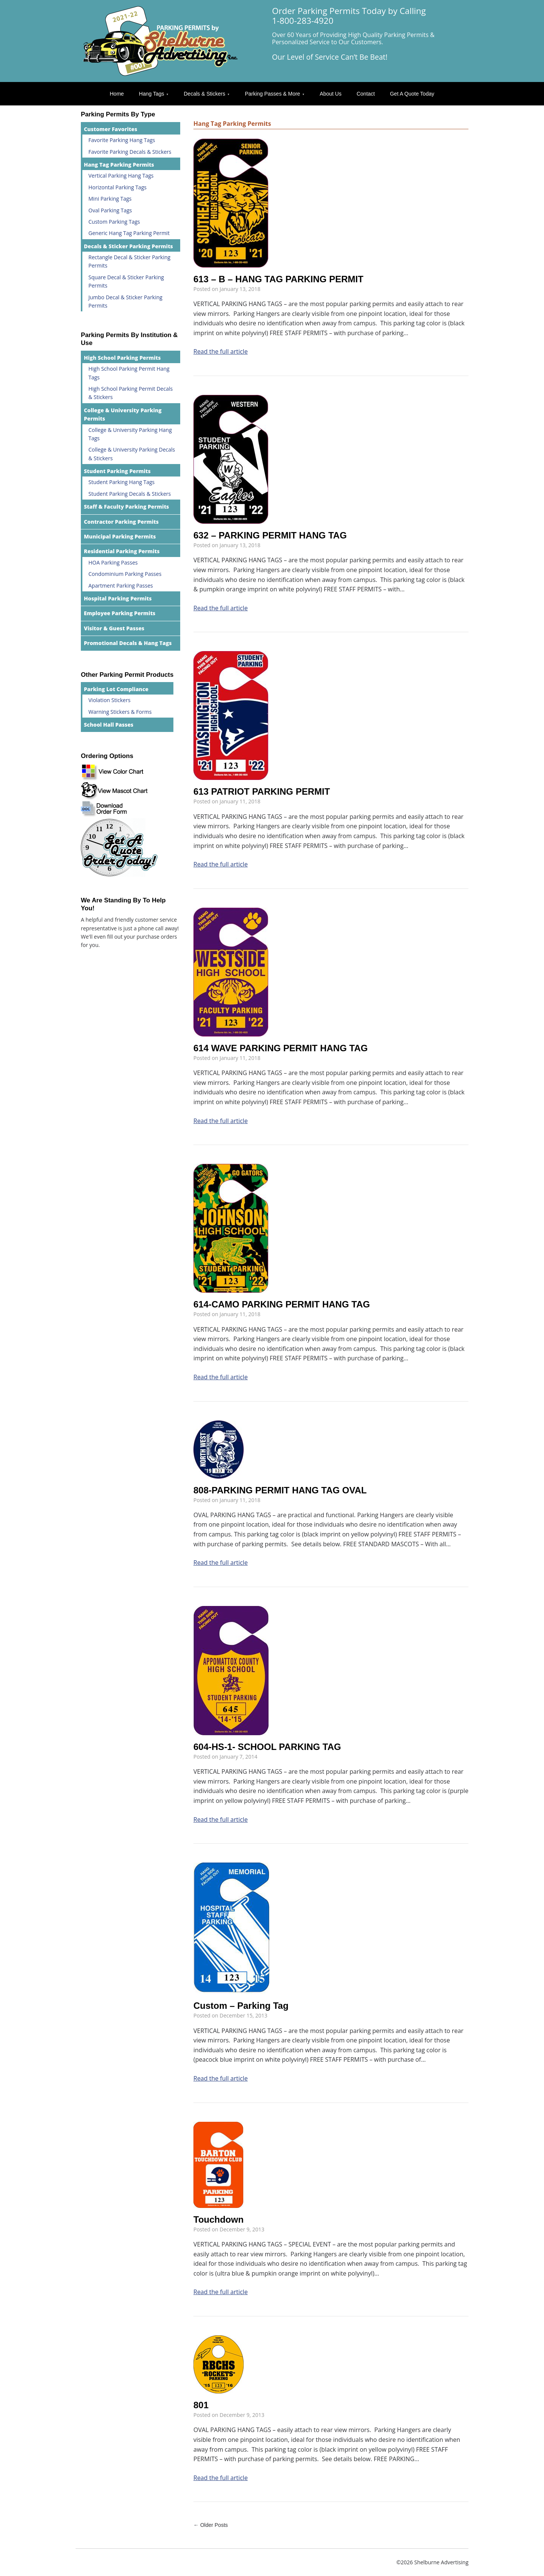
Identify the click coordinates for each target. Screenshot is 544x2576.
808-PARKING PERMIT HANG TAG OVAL (280, 1490)
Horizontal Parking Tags (117, 187)
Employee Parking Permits (119, 613)
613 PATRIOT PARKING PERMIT (261, 791)
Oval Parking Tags (110, 210)
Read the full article (220, 351)
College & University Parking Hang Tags (130, 434)
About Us (331, 94)
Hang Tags (151, 94)
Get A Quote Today (412, 94)
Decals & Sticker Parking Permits (128, 246)
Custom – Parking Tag (241, 2005)
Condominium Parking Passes (124, 573)
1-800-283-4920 (302, 20)
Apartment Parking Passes (120, 585)
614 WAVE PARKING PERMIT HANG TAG (280, 1048)
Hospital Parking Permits (117, 598)
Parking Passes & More (272, 94)
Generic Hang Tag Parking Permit (129, 233)
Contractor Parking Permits (121, 521)
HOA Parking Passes (113, 562)
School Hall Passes (108, 724)
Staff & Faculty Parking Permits (126, 506)
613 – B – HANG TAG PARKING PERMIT (278, 279)
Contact (366, 94)
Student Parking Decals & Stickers (129, 493)
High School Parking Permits (122, 357)
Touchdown (218, 2219)
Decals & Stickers (204, 94)
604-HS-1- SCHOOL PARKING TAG (267, 1747)
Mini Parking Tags (109, 198)
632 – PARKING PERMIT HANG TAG (270, 535)
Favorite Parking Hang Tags (121, 140)
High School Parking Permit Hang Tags (129, 373)
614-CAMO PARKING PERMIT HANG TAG (281, 1304)
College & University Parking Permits (123, 414)
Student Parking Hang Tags (121, 482)
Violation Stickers (109, 700)
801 (201, 2405)
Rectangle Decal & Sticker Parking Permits (129, 261)
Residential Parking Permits (122, 551)
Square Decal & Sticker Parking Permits (126, 281)
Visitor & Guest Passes (114, 628)
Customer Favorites (110, 129)
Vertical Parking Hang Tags (120, 175)
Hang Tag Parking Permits (119, 164)
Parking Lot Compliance (116, 689)
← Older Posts (210, 2525)
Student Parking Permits (117, 471)
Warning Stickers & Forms (119, 711)
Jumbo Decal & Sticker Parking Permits (125, 301)
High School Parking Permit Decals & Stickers (130, 393)
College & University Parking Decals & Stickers (131, 453)
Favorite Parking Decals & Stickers (130, 151)
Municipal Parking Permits (120, 536)
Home (117, 94)
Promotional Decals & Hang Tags (128, 643)
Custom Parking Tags (114, 221)
